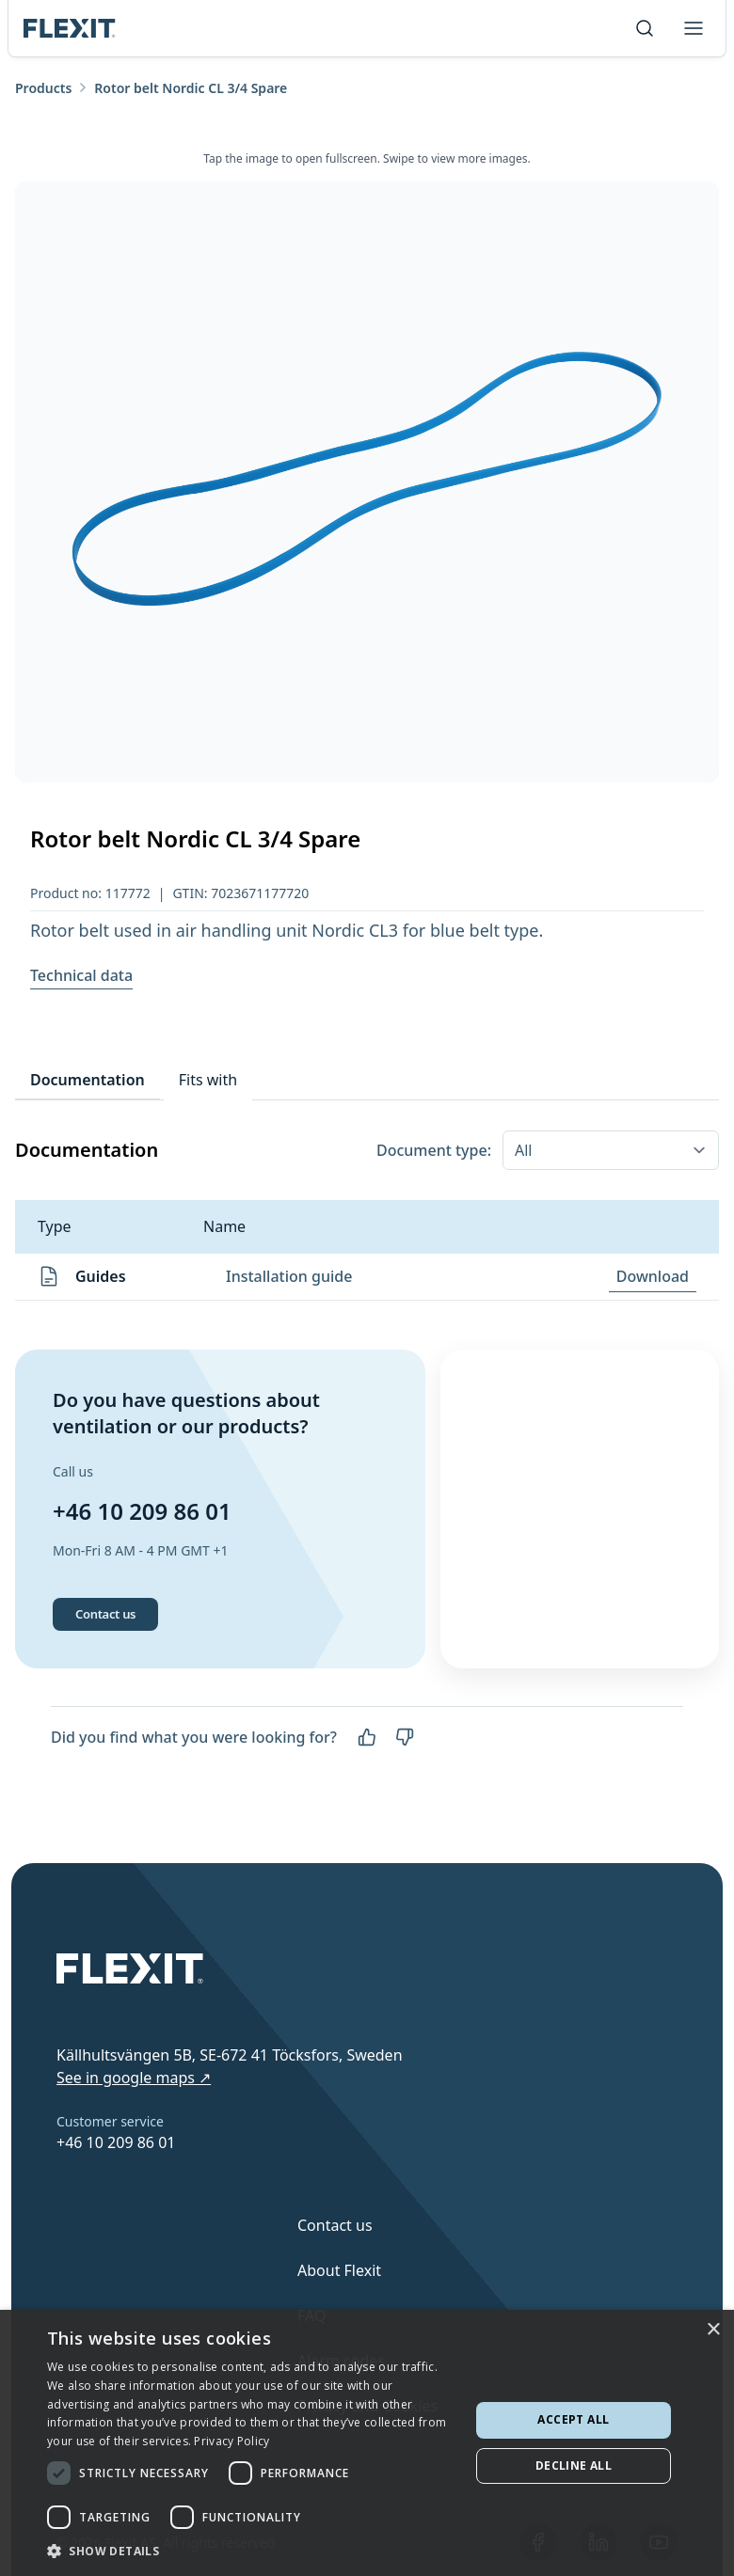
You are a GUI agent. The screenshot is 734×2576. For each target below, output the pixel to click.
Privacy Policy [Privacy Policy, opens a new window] (231, 2441)
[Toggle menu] (693, 28)
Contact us (105, 1618)
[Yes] (367, 1743)
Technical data (81, 975)
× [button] (713, 2330)
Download (652, 1276)
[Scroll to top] (70, 28)
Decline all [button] (573, 2465)
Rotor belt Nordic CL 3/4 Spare (190, 88)
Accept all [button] (573, 2419)
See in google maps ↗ (133, 2077)
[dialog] (367, 2443)
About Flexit (339, 2270)
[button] (252, 2550)
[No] (405, 1743)
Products (43, 88)
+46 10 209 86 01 (142, 1513)
